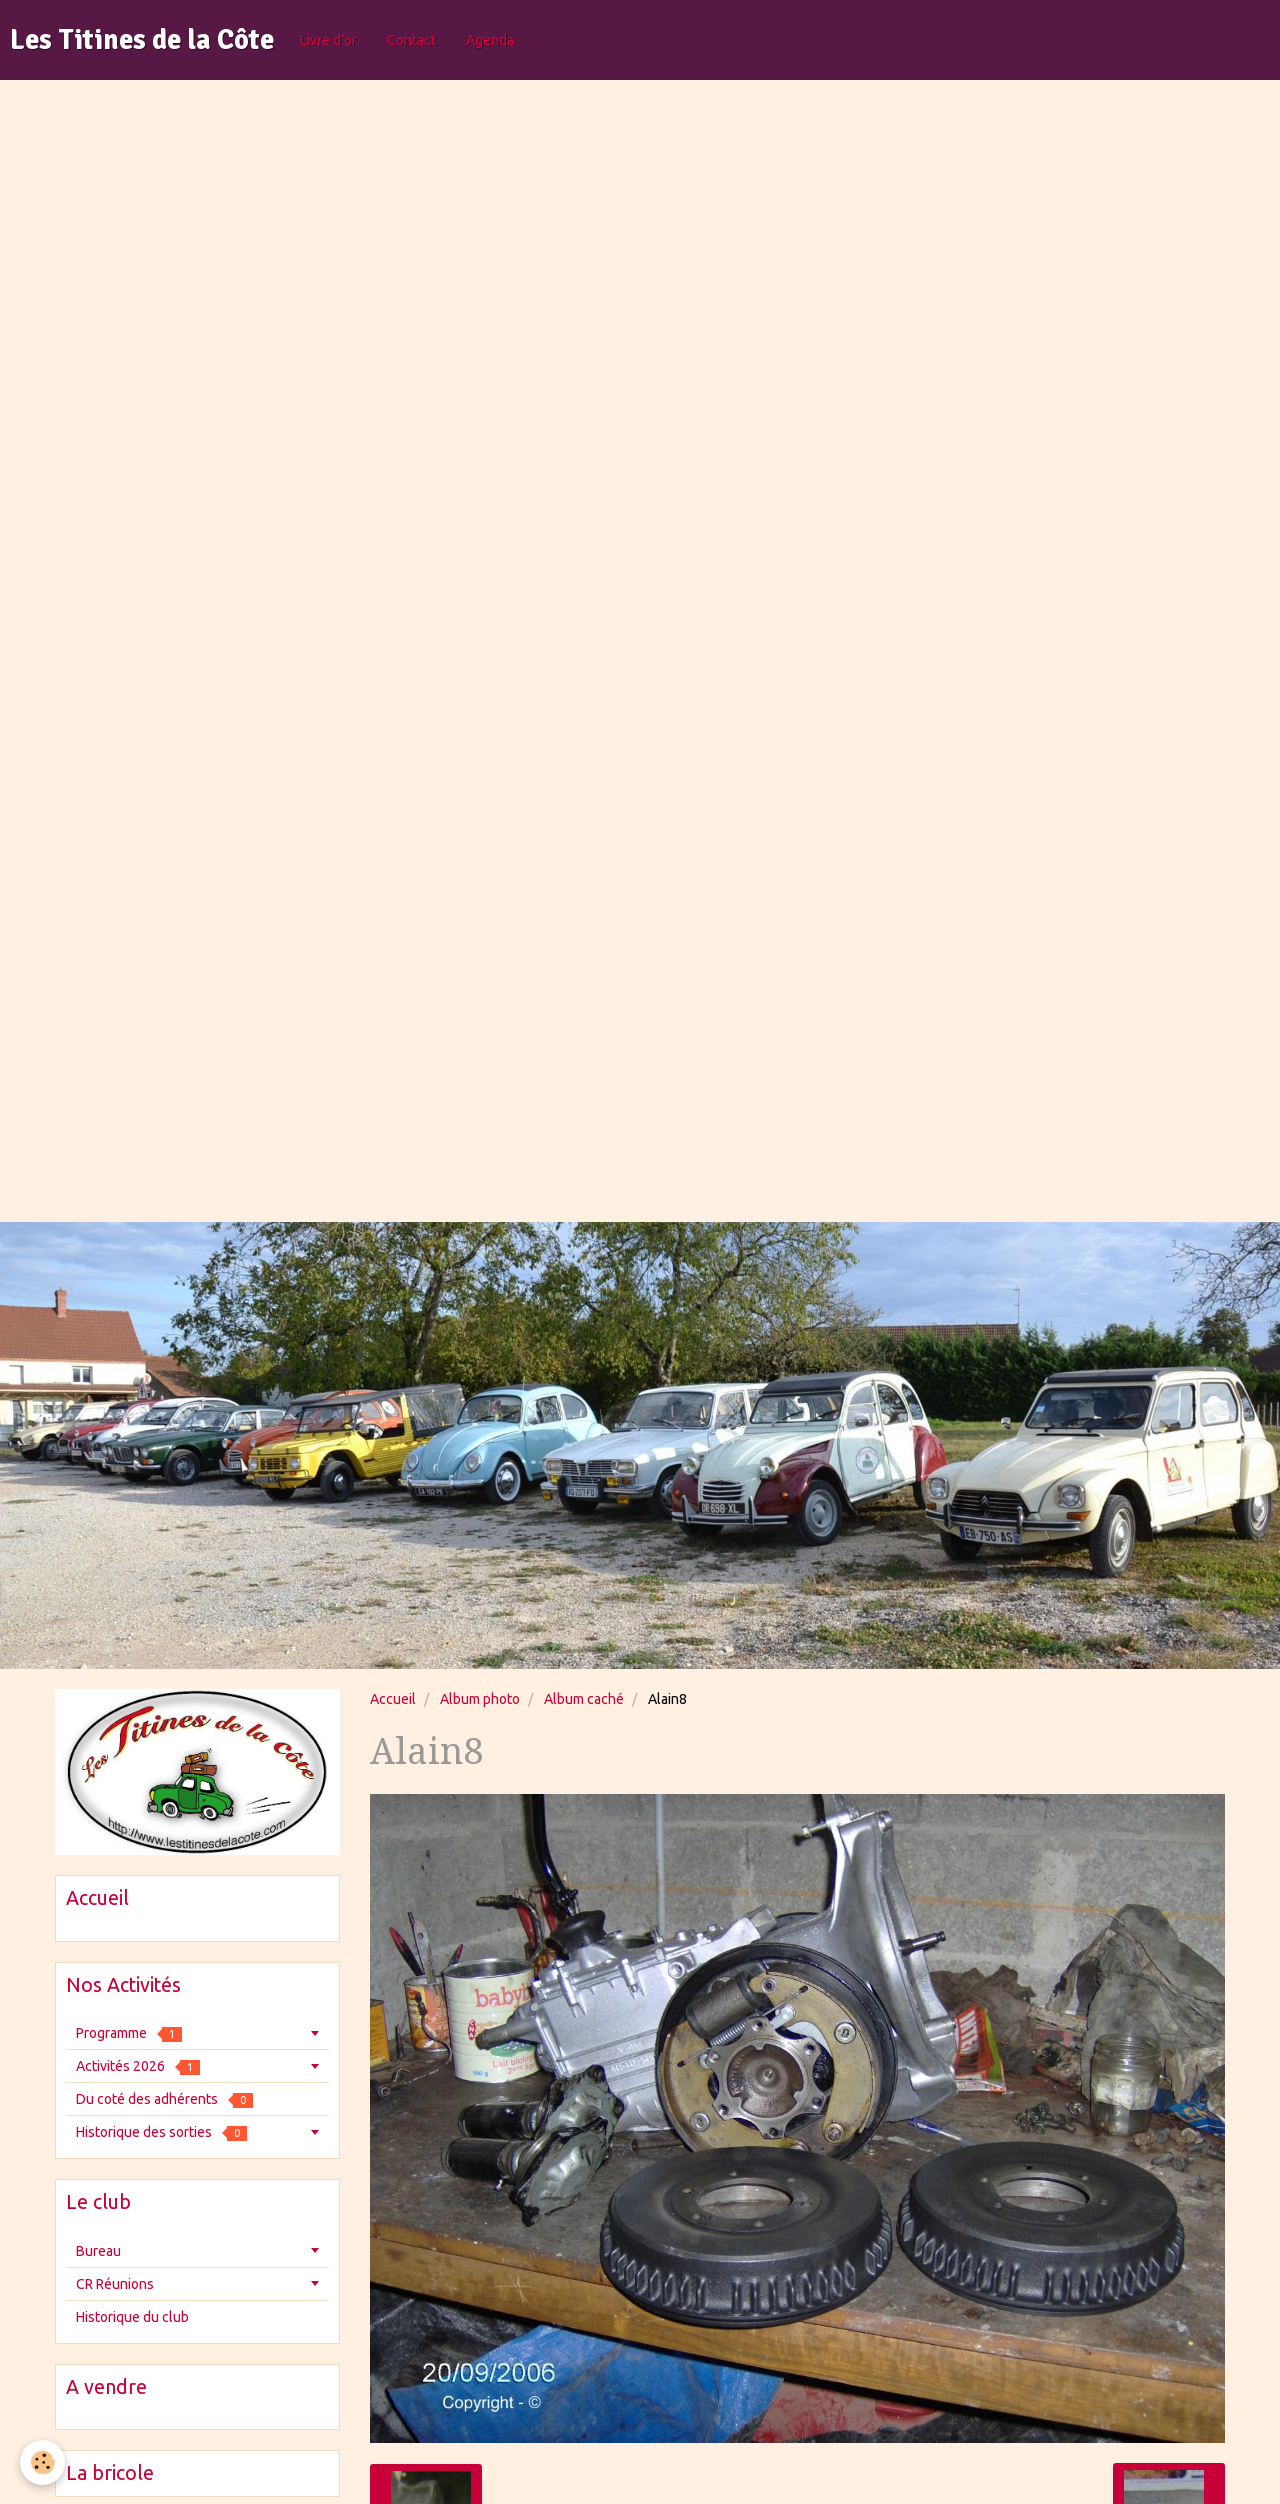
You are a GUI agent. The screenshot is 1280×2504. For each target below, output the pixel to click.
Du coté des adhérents (164, 2099)
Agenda (490, 40)
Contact (411, 40)
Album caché (584, 1699)
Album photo (480, 1699)
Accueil (393, 1699)
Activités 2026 (138, 2066)
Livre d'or (328, 40)
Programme (129, 2033)
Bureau (98, 2251)
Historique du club (132, 2317)
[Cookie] (42, 2462)
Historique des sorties (161, 2132)
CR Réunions (115, 2284)
